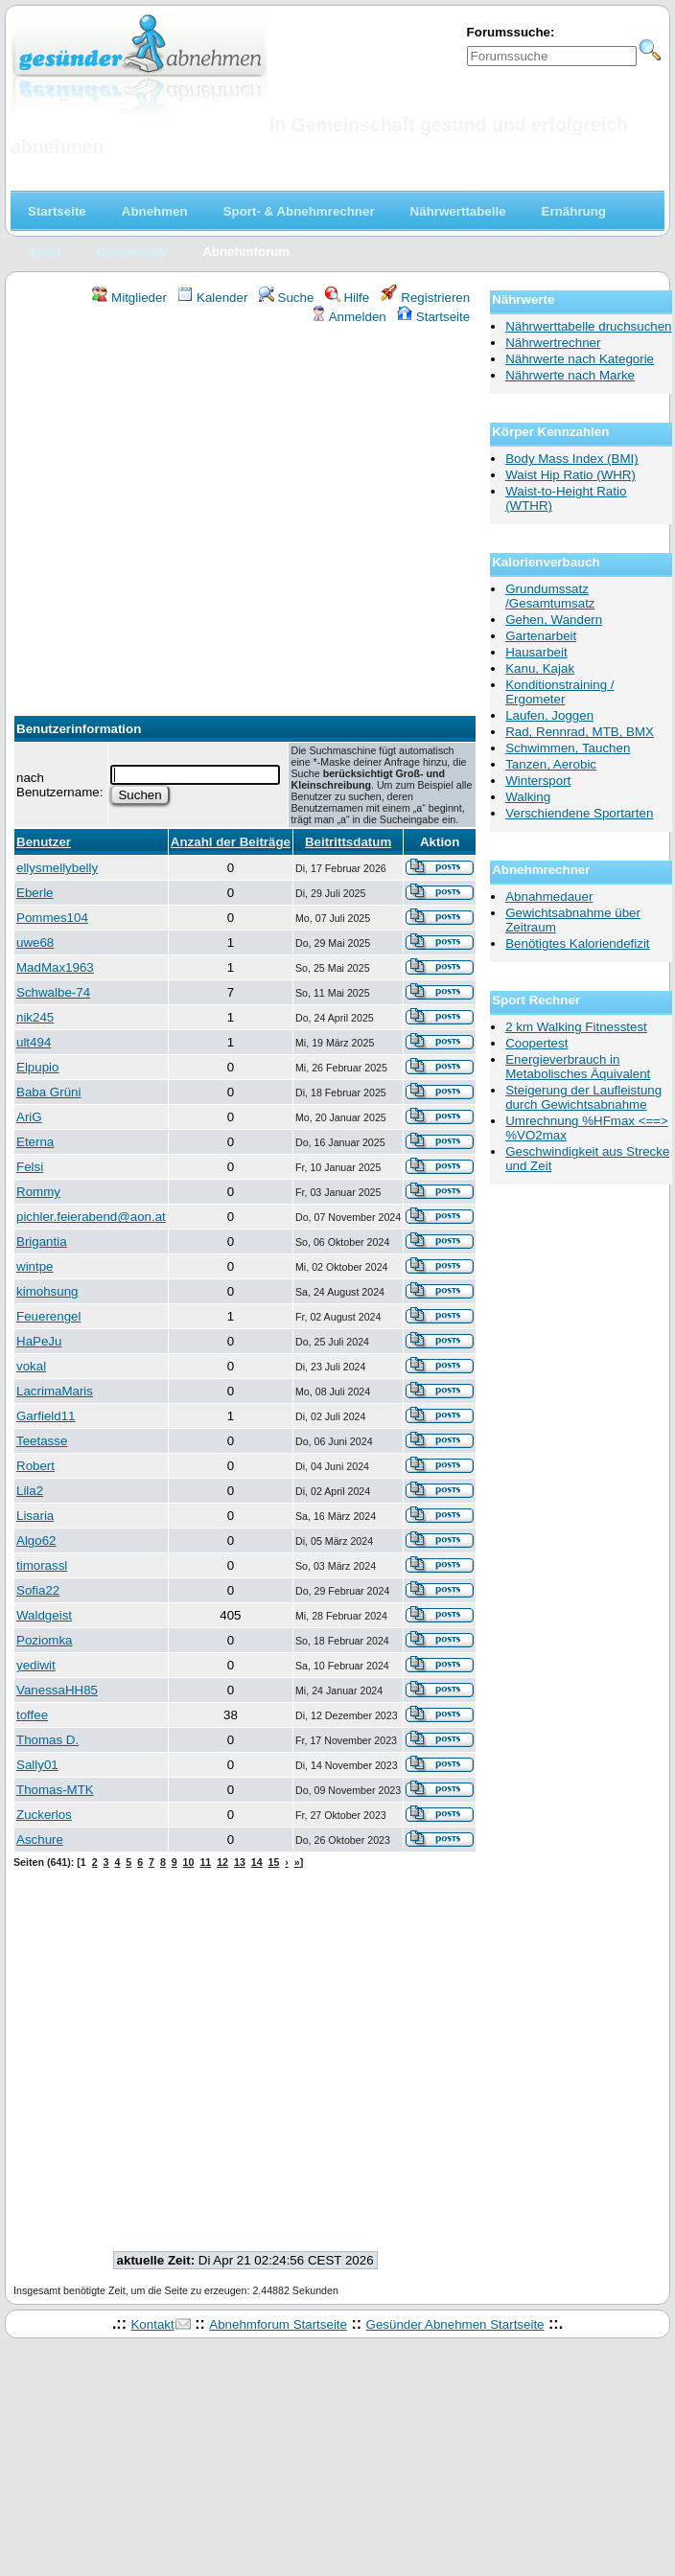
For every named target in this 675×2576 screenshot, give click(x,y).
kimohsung (47, 1291)
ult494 (33, 1042)
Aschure (39, 1839)
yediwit (36, 1665)
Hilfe (347, 297)
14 (257, 1862)
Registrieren (426, 297)
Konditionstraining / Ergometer (559, 692)
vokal (31, 1366)
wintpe (35, 1266)
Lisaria (35, 1515)
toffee (32, 1715)
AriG (29, 1117)
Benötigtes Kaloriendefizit (577, 943)
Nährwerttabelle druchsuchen (588, 326)
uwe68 (35, 942)
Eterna (35, 1142)
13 (239, 1862)
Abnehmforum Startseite (278, 2324)
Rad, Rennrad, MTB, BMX (579, 731)
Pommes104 (52, 917)
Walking (527, 797)
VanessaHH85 (57, 1690)
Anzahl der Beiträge (231, 842)
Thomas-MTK (55, 1789)
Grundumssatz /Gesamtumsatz (549, 596)
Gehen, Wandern (553, 619)
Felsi (29, 1167)
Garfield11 (46, 1416)
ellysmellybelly (57, 868)
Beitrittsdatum (348, 842)
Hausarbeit (536, 652)
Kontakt (152, 2324)
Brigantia (41, 1241)
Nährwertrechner (552, 342)
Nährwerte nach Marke (570, 375)
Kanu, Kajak (539, 668)
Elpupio (37, 1067)
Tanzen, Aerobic (550, 764)
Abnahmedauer (549, 896)
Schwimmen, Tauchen (567, 748)
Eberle (35, 893)
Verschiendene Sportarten (579, 813)
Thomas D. (47, 1740)
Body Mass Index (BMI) (572, 458)
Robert (35, 1466)
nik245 (35, 1017)
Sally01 (37, 1765)
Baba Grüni (48, 1092)
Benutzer (43, 842)
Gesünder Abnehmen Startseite (455, 2324)
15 (274, 1862)
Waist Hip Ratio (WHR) (570, 475)
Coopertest (536, 1043)
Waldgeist (44, 1615)
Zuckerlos (44, 1814)
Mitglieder (129, 297)
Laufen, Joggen (549, 715)
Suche (286, 297)
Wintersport (537, 780)
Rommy (38, 1191)
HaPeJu (38, 1341)
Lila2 (29, 1491)
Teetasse (41, 1441)
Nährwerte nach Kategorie (579, 359)
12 (222, 1862)
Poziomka (44, 1640)
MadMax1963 (55, 967)
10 (189, 1862)
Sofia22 (37, 1590)
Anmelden (348, 317)
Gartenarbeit (540, 636)
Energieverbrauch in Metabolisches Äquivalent (577, 1066)
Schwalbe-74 (53, 992)
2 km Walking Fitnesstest (576, 1027)
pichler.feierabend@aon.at (91, 1216)
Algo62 (36, 1540)
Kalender (212, 297)
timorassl (41, 1565)
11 (205, 1862)
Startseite (433, 317)
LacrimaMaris (54, 1391)
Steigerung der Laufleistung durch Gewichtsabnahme (583, 1097)
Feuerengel (48, 1316)
